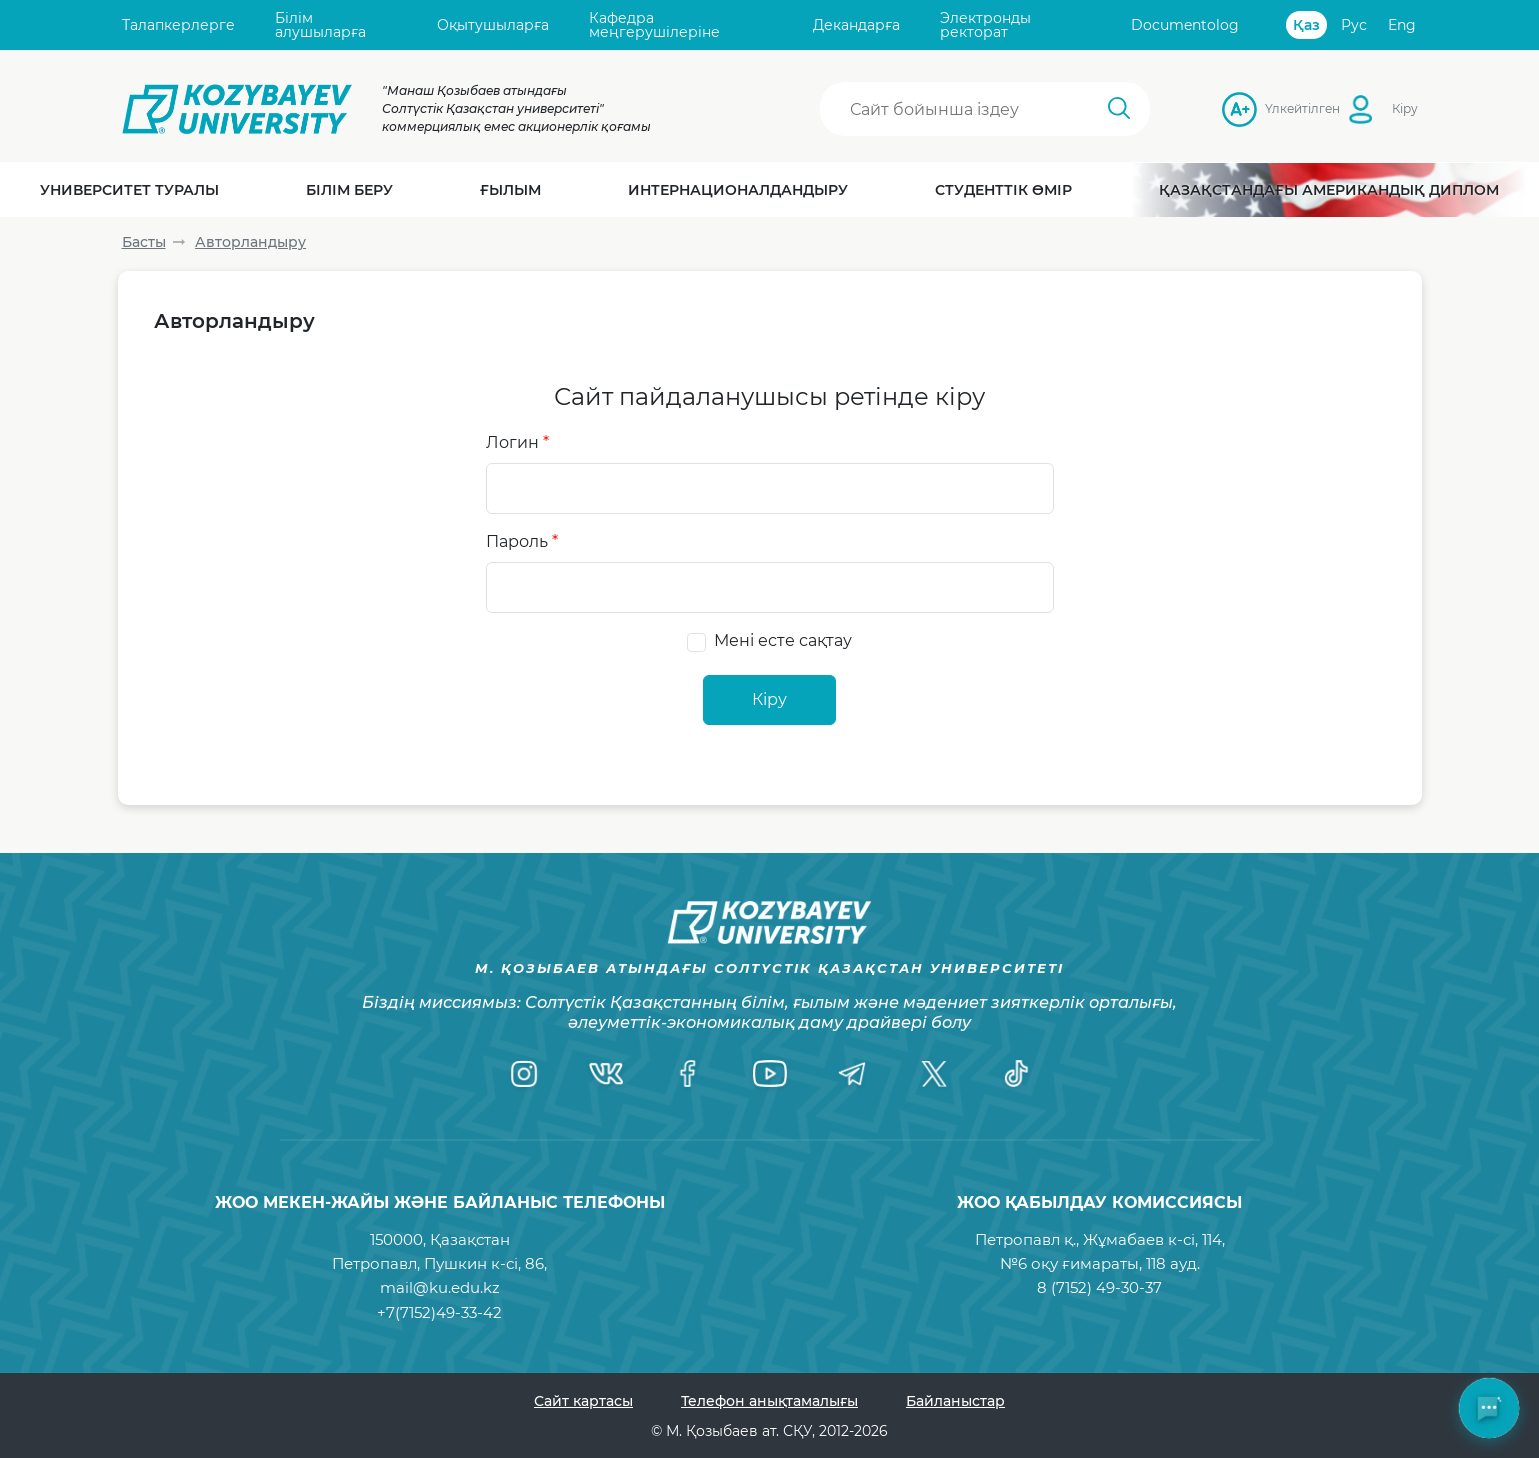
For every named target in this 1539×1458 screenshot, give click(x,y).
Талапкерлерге (178, 25)
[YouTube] (770, 1074)
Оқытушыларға (493, 25)
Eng (1402, 25)
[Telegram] (852, 1074)
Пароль (522, 541)
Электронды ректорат (985, 25)
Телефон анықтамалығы (769, 1401)
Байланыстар (955, 1401)
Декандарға (856, 25)
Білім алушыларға (320, 25)
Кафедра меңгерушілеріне (654, 25)
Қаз (1306, 25)
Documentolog (1185, 25)
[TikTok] (1016, 1074)
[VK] (606, 1074)
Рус (1354, 25)
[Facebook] (688, 1074)
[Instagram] (524, 1074)
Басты (144, 242)
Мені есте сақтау (783, 640)
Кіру (1405, 108)
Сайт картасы (583, 1401)
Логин (517, 442)
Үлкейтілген (1271, 108)
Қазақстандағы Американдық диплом (1329, 190)
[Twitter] (934, 1074)
